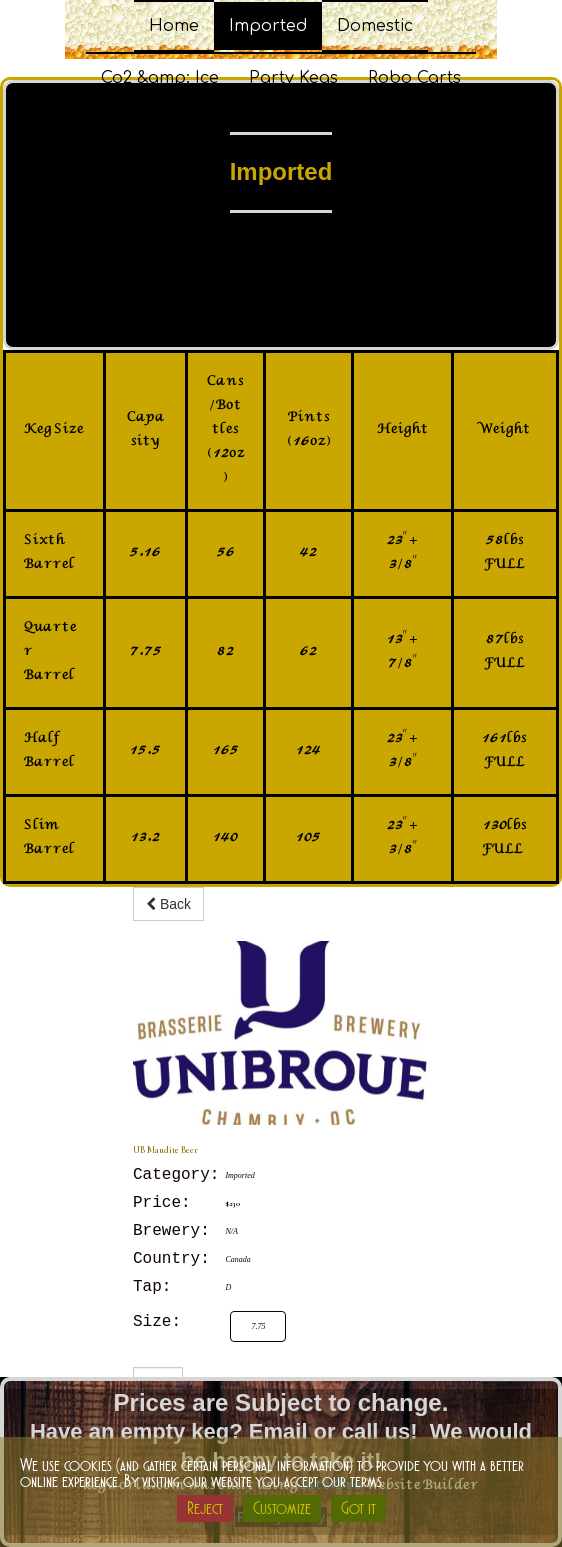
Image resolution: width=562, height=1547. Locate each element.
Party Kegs (293, 78)
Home (174, 26)
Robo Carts (414, 78)
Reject (205, 1508)
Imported (268, 26)
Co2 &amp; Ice (160, 78)
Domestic (375, 26)
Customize (282, 1508)
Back (168, 904)
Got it (358, 1508)
